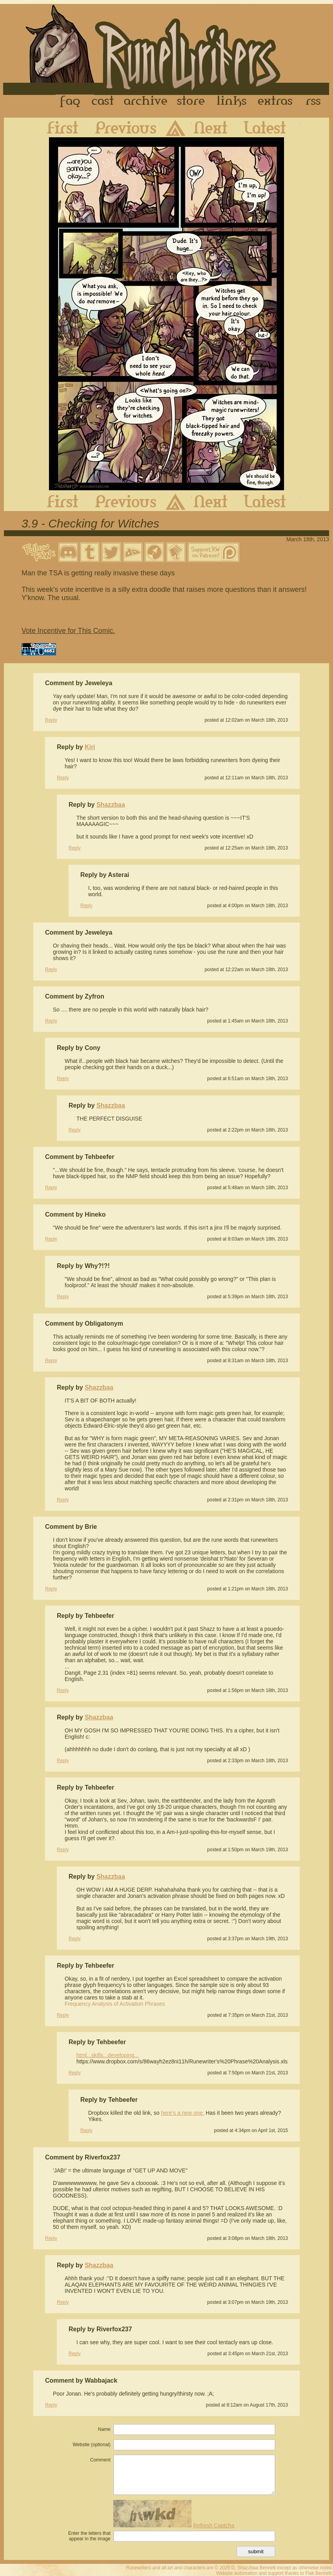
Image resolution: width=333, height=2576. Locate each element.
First (56, 127)
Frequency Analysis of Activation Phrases (115, 2004)
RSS (315, 102)
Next (217, 127)
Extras (276, 102)
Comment (100, 2460)
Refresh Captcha (213, 2525)
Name (104, 2429)
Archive (145, 102)
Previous (120, 127)
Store (190, 102)
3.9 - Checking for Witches (90, 523)
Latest (271, 127)
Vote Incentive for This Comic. (68, 631)
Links (231, 102)
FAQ (70, 102)
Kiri (90, 747)
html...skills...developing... (107, 2055)
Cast (103, 102)
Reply (51, 720)
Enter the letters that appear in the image (89, 2536)
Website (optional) (92, 2444)
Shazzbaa (110, 804)
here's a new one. (182, 2113)
